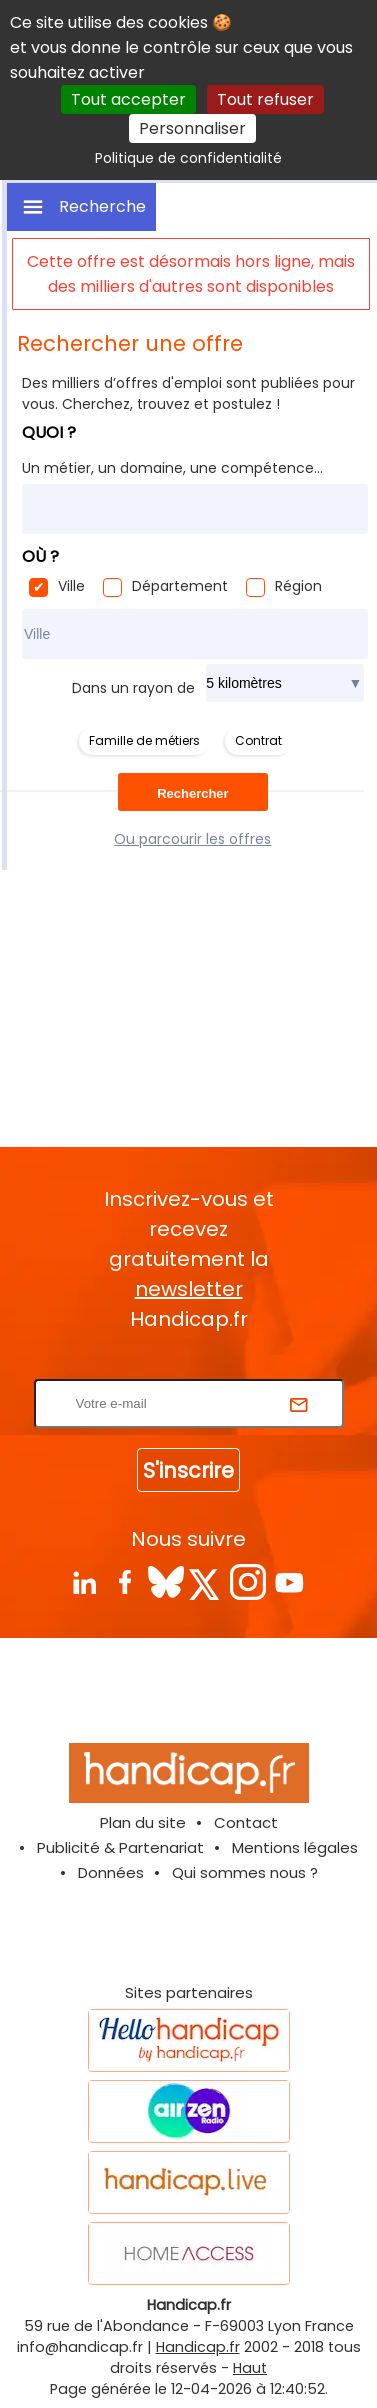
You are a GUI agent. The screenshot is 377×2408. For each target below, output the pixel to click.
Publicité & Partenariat (120, 1847)
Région (298, 586)
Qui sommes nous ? (245, 1872)
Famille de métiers (144, 740)
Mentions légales (295, 1847)
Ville (71, 586)
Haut (250, 2368)
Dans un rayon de (133, 688)
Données (111, 1872)
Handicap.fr (198, 2347)
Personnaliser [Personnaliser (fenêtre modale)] (192, 128)
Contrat (258, 740)
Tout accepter (128, 99)
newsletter (189, 1289)
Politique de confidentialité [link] (188, 158)
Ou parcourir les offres (192, 839)
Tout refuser (265, 99)
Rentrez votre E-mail (194, 1366)
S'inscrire (188, 1470)
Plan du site (143, 1822)
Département (180, 586)
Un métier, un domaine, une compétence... (172, 468)
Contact (246, 1822)
